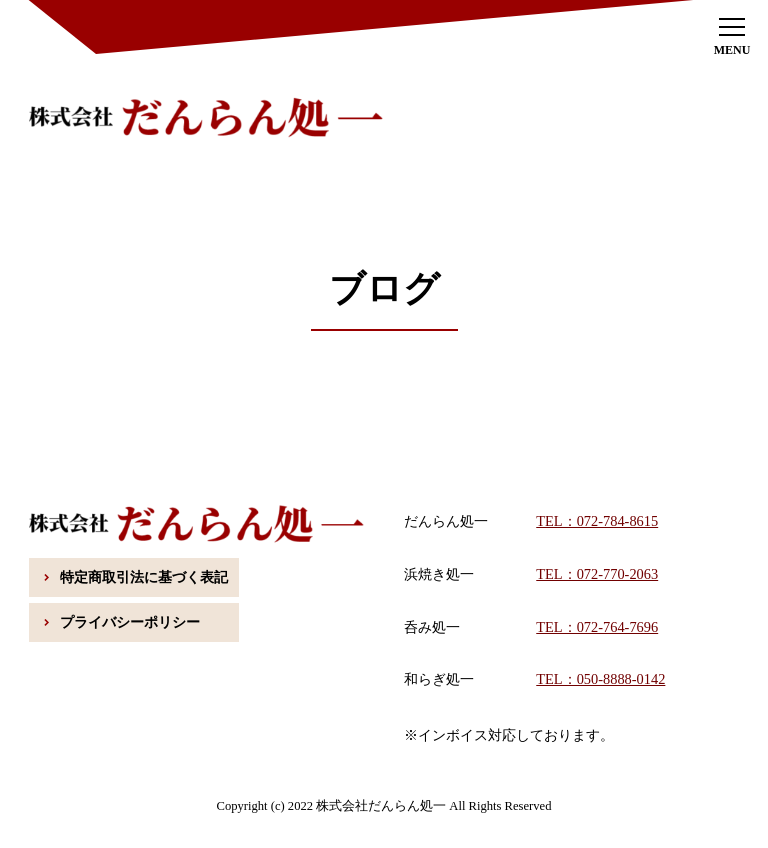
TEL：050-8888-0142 (600, 679)
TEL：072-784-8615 (597, 521)
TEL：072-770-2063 (597, 574)
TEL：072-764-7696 (597, 627)
